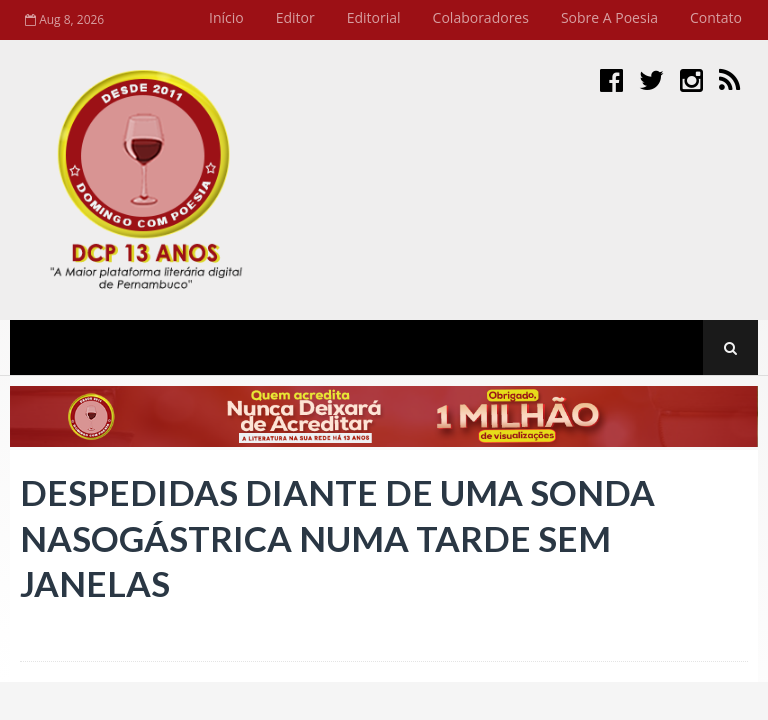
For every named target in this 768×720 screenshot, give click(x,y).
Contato (716, 17)
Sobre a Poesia (609, 17)
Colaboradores (481, 17)
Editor (295, 17)
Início (226, 17)
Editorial (374, 17)
